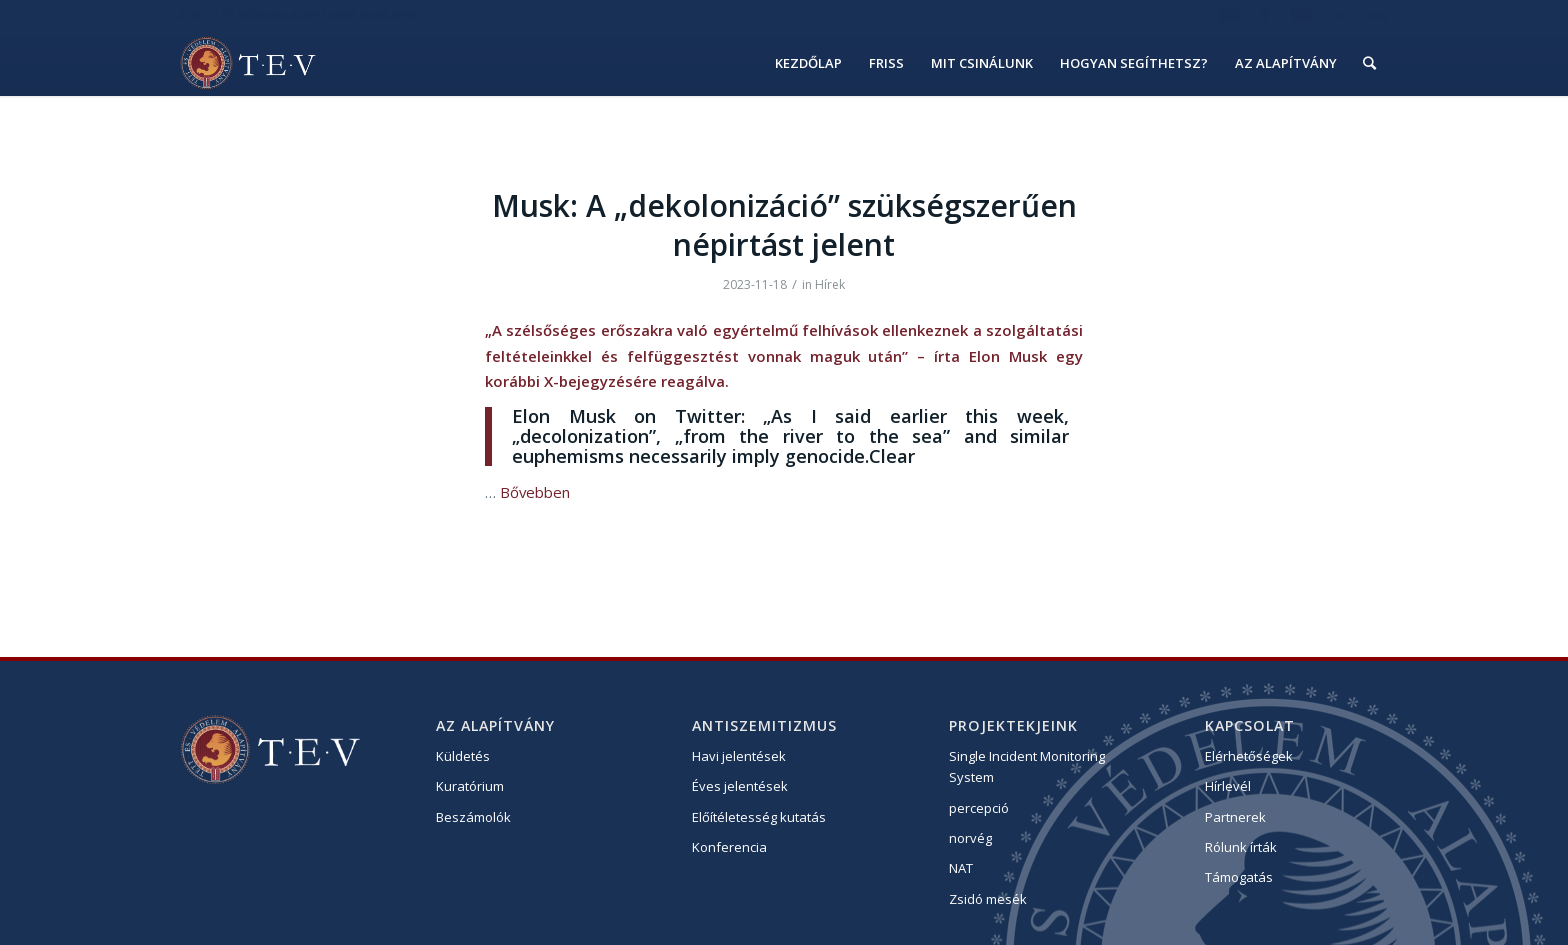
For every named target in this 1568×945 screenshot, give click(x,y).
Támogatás (1239, 877)
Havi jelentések (739, 756)
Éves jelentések (740, 786)
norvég (970, 838)
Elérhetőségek (1249, 756)
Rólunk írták (1241, 847)
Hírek (830, 284)
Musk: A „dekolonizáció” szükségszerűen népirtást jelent (784, 225)
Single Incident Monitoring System (1027, 766)
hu (1339, 14)
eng (1378, 14)
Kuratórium (470, 786)
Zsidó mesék (988, 899)
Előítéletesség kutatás (759, 817)
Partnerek (1235, 817)
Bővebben (535, 492)
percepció (979, 808)
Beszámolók (473, 817)
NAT (961, 868)
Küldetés (463, 756)
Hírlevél (1228, 786)
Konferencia (729, 847)
